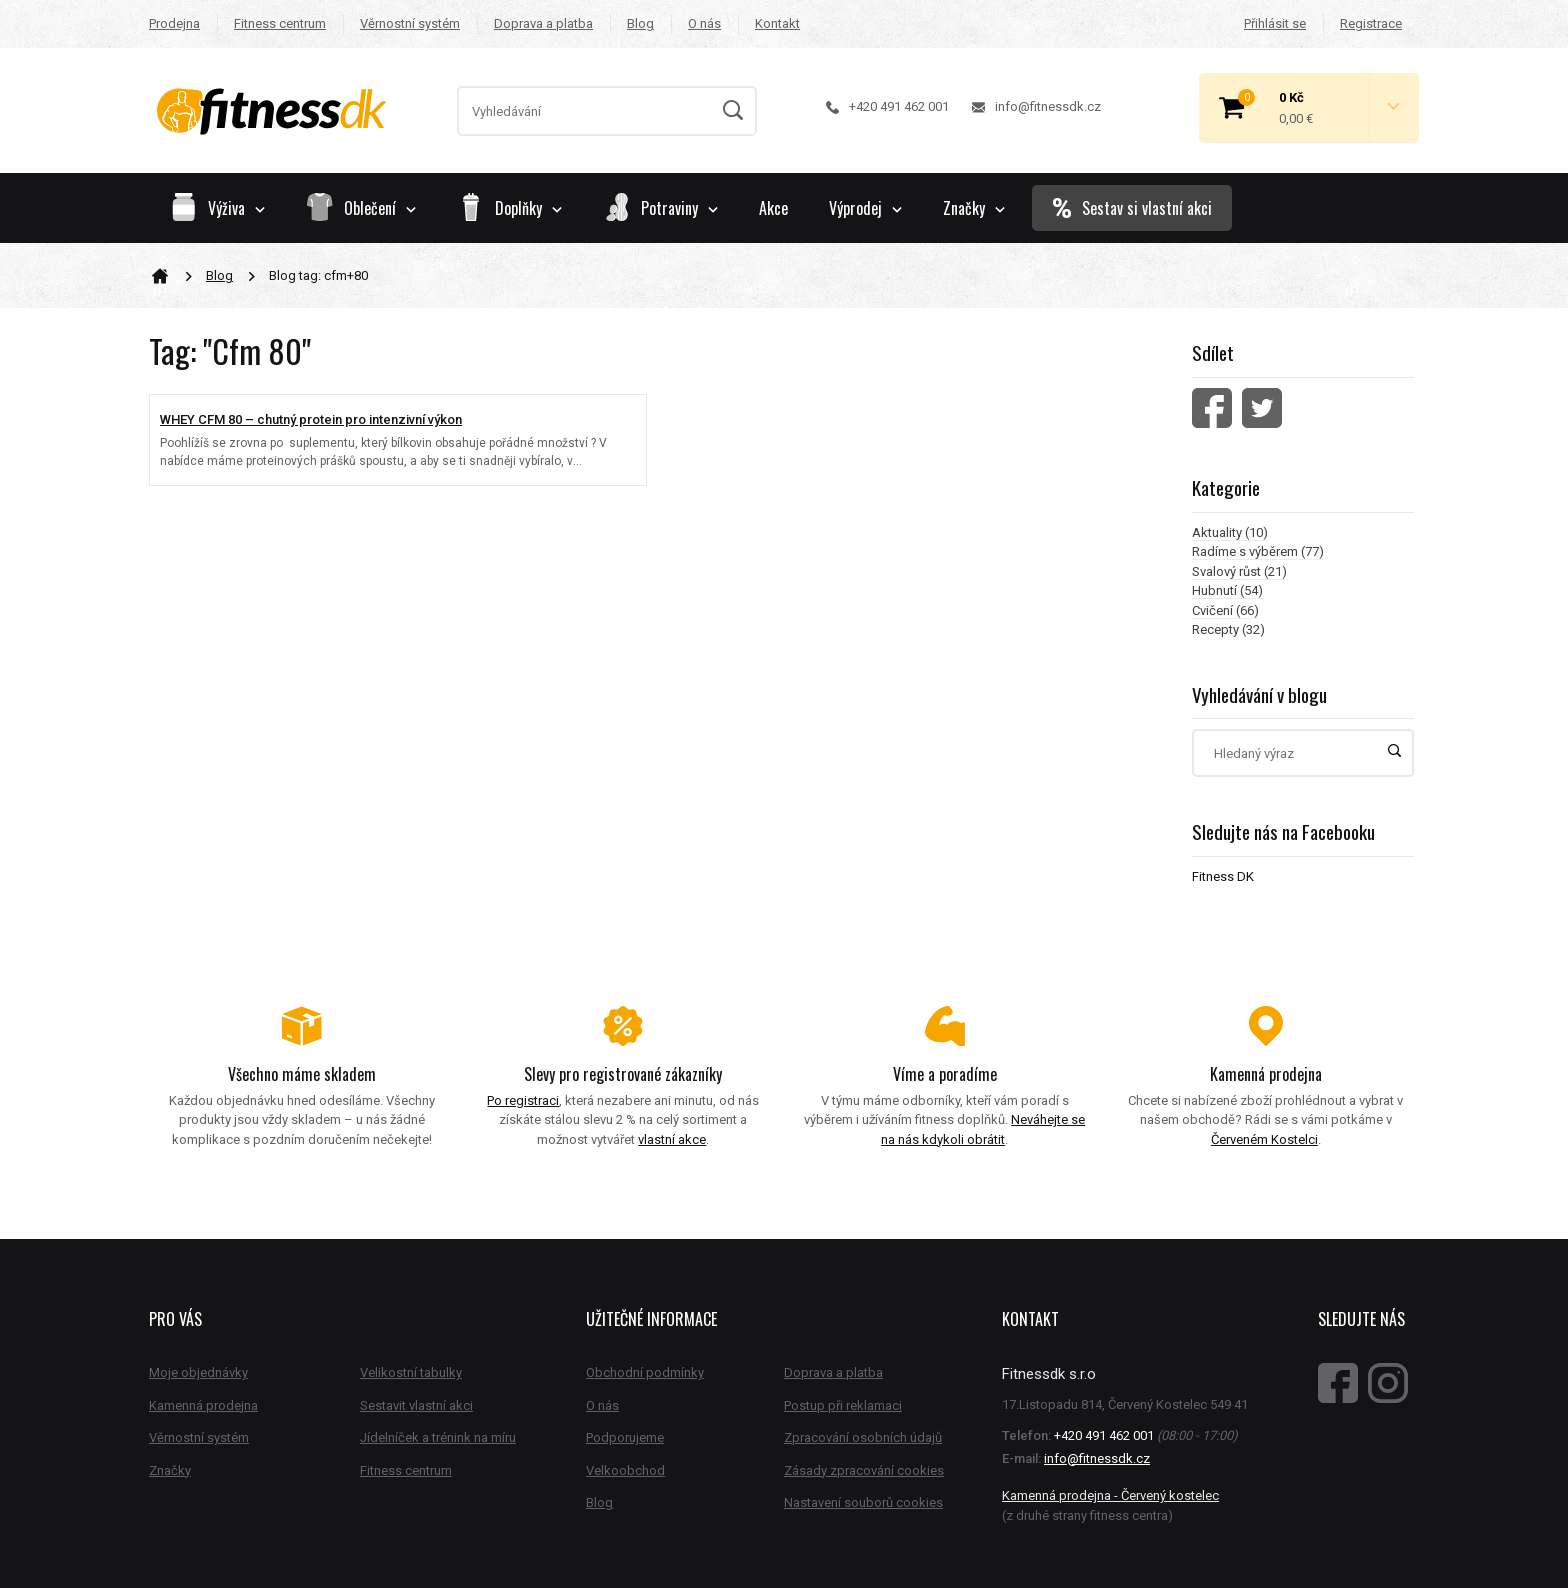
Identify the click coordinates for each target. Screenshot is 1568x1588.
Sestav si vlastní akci (1132, 208)
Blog (640, 23)
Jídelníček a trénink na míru (438, 1437)
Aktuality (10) (1230, 532)
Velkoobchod (625, 1470)
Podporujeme (625, 1437)
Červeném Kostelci (1264, 1139)
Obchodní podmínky (645, 1372)
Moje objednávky (198, 1372)
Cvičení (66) (1225, 610)
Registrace (1371, 23)
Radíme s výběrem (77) (1258, 551)
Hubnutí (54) (1227, 590)
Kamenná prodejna (203, 1405)
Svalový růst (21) (1239, 571)
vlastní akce (672, 1139)
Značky (974, 208)
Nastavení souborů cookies (863, 1502)
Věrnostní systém (410, 23)
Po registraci (523, 1100)
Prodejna (174, 23)
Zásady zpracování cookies (864, 1470)
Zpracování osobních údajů (863, 1437)
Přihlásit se (1275, 23)
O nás (704, 23)
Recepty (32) (1228, 629)
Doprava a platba (543, 23)
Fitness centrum (280, 23)
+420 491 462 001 (887, 106)
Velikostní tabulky (411, 1372)
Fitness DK (1223, 876)
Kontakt (777, 23)
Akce (773, 208)
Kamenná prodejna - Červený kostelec (1110, 1495)
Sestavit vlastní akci (416, 1405)
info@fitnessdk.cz (1036, 106)
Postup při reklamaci (843, 1405)
